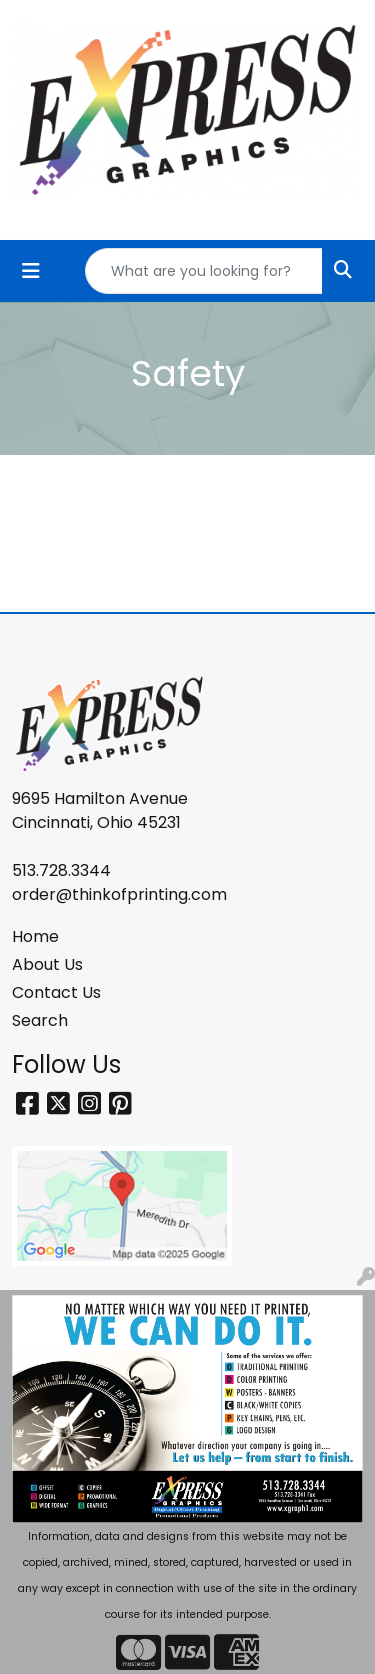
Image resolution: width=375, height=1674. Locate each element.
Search (40, 1020)
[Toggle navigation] (31, 271)
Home (35, 936)
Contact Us (56, 992)
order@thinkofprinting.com (119, 894)
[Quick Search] (204, 271)
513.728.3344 (61, 870)
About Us (47, 964)
